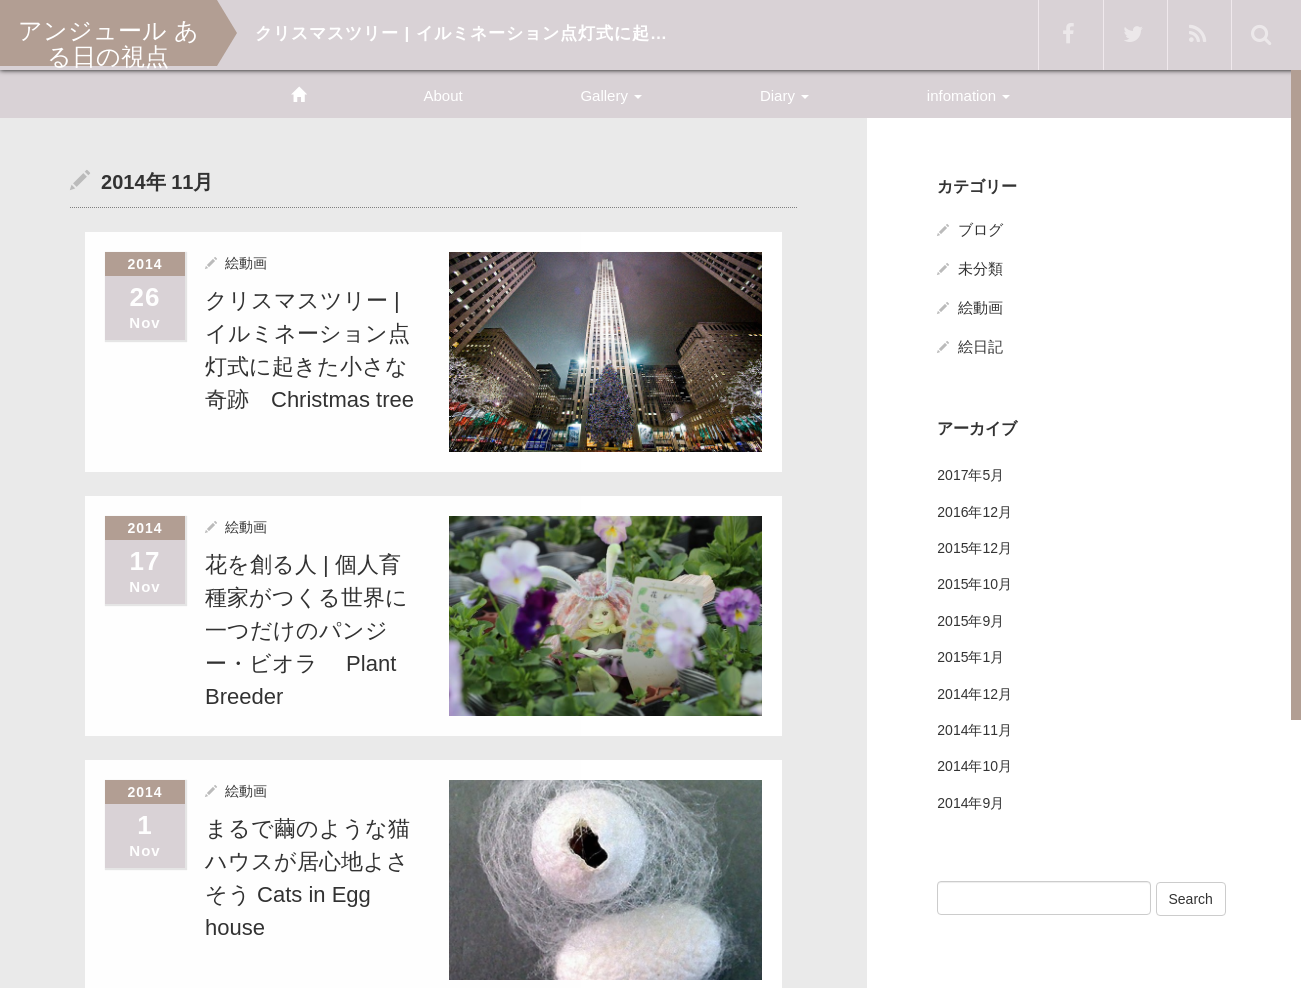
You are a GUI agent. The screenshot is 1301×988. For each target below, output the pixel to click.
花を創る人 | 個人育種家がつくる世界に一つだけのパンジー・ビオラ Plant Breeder (306, 628)
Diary (784, 95)
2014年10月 (974, 766)
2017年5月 (970, 475)
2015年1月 (970, 657)
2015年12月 (974, 548)
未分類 (980, 268)
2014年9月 (970, 803)
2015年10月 (974, 584)
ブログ (980, 229)
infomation (968, 95)
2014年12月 (974, 694)
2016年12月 (974, 512)
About (442, 95)
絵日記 (980, 346)
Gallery (611, 95)
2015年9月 (970, 621)
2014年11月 (974, 730)
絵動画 (246, 262)
